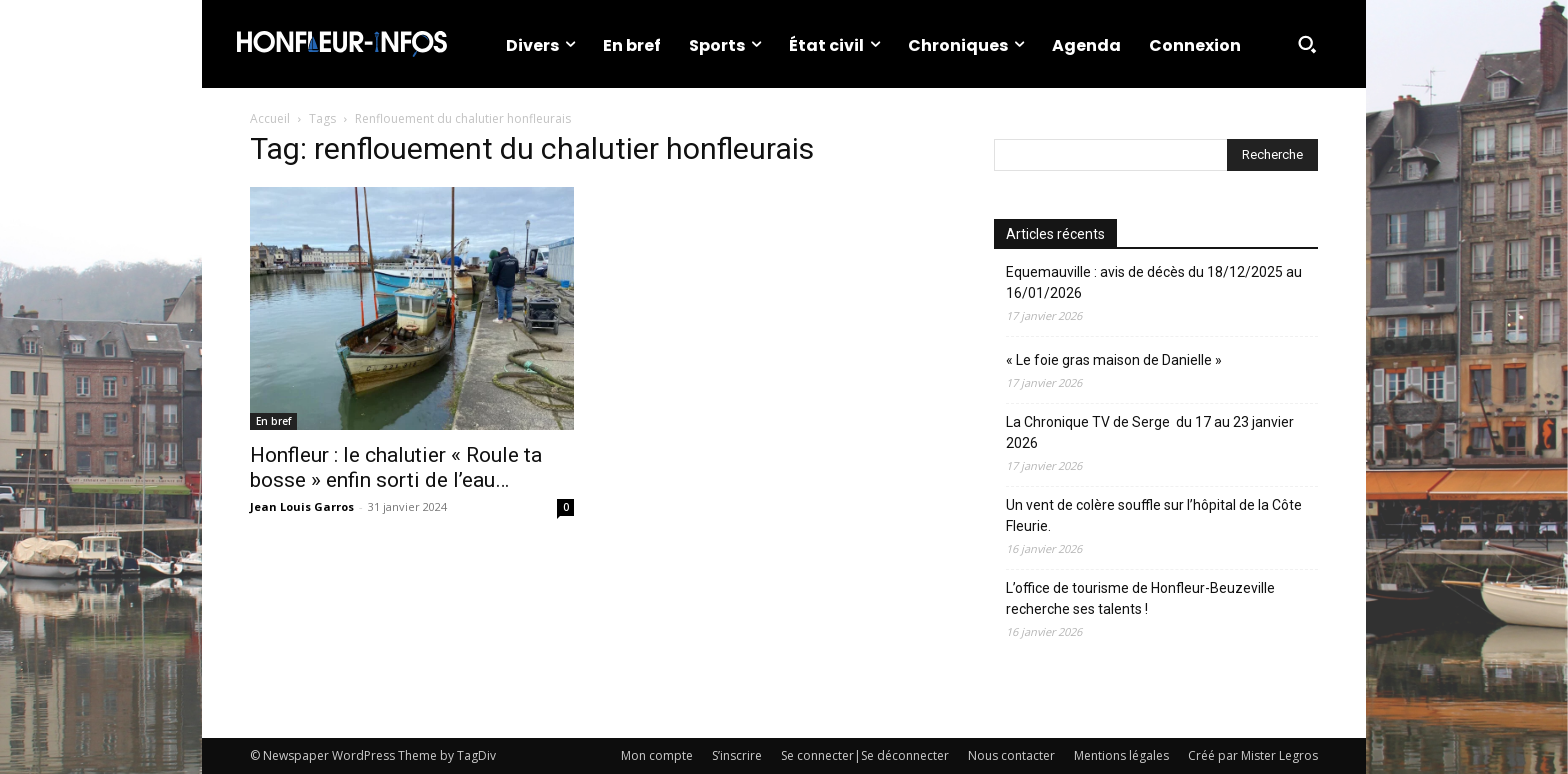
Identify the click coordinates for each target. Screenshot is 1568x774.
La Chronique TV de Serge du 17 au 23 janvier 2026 (1150, 432)
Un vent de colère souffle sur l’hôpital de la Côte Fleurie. (1154, 515)
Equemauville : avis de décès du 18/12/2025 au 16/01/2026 (1154, 282)
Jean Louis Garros (302, 506)
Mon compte (657, 755)
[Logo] (342, 44)
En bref (273, 421)
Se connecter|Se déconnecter (865, 755)
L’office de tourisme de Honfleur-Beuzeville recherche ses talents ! (1140, 598)
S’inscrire (737, 755)
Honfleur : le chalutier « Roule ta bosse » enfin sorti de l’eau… (396, 467)
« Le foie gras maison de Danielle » (1114, 360)
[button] (1307, 44)
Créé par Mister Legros (1253, 755)
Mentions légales (1121, 755)
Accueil (270, 118)
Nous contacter (1011, 755)
